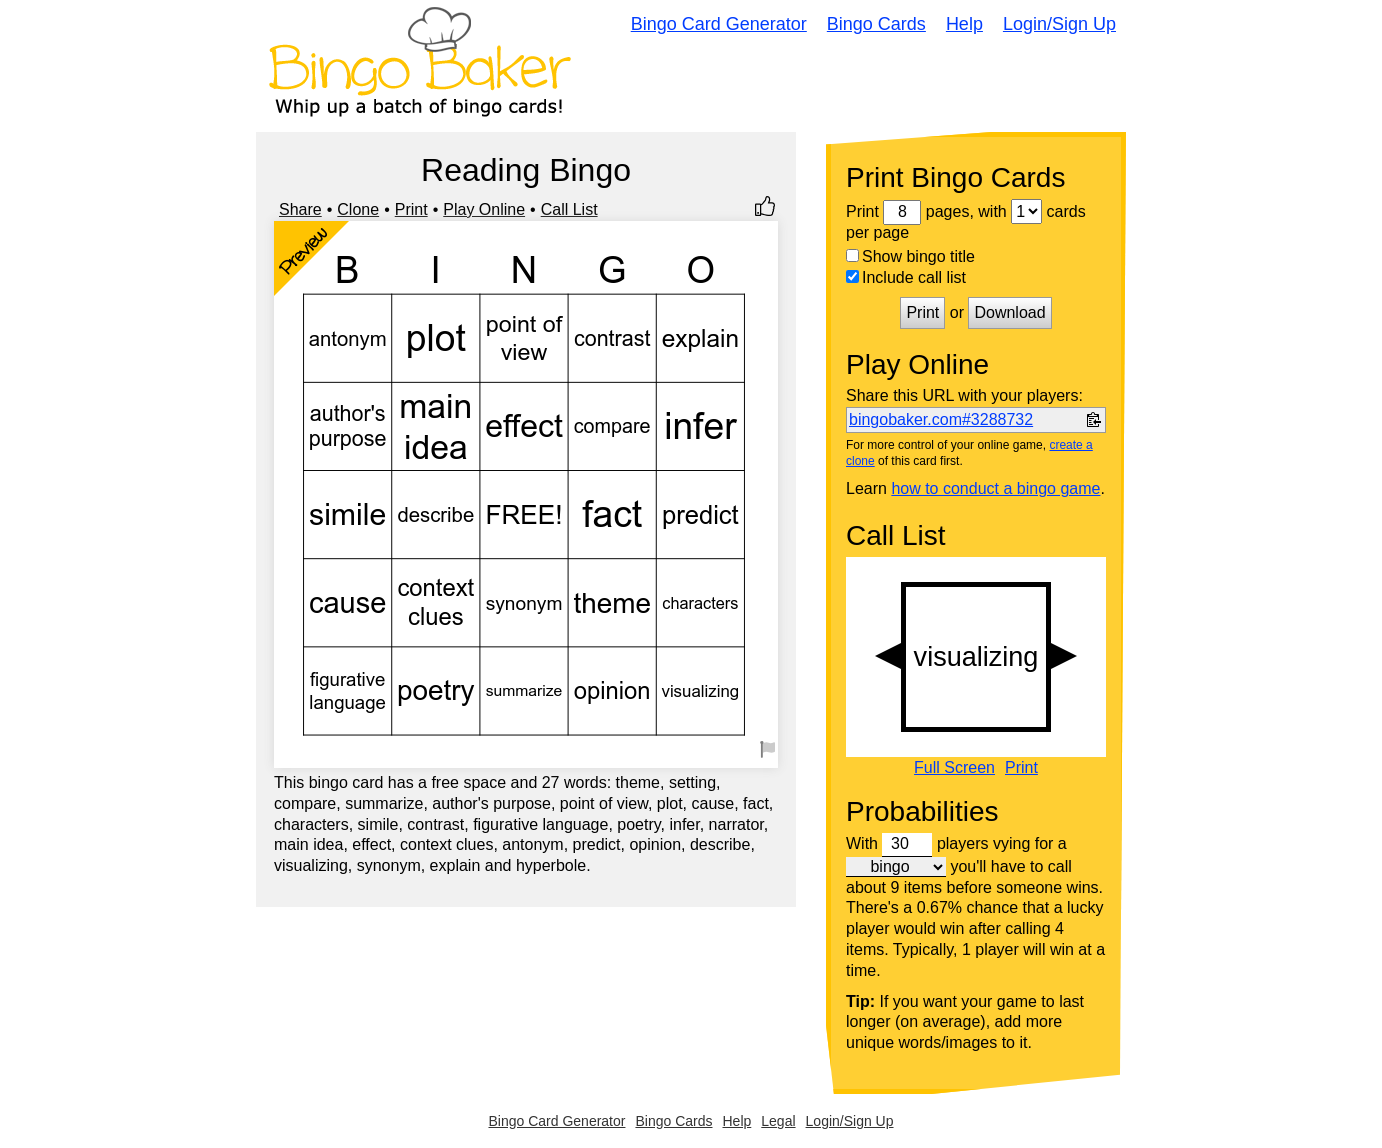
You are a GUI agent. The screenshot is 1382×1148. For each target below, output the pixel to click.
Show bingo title (910, 256)
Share (300, 209)
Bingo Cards (876, 24)
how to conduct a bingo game (995, 488)
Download (1009, 312)
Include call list (906, 277)
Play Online (484, 209)
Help (964, 24)
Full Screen (954, 768)
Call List (569, 209)
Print (411, 209)
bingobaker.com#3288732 (941, 419)
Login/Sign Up (1059, 24)
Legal (778, 1121)
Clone (358, 209)
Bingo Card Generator (719, 24)
